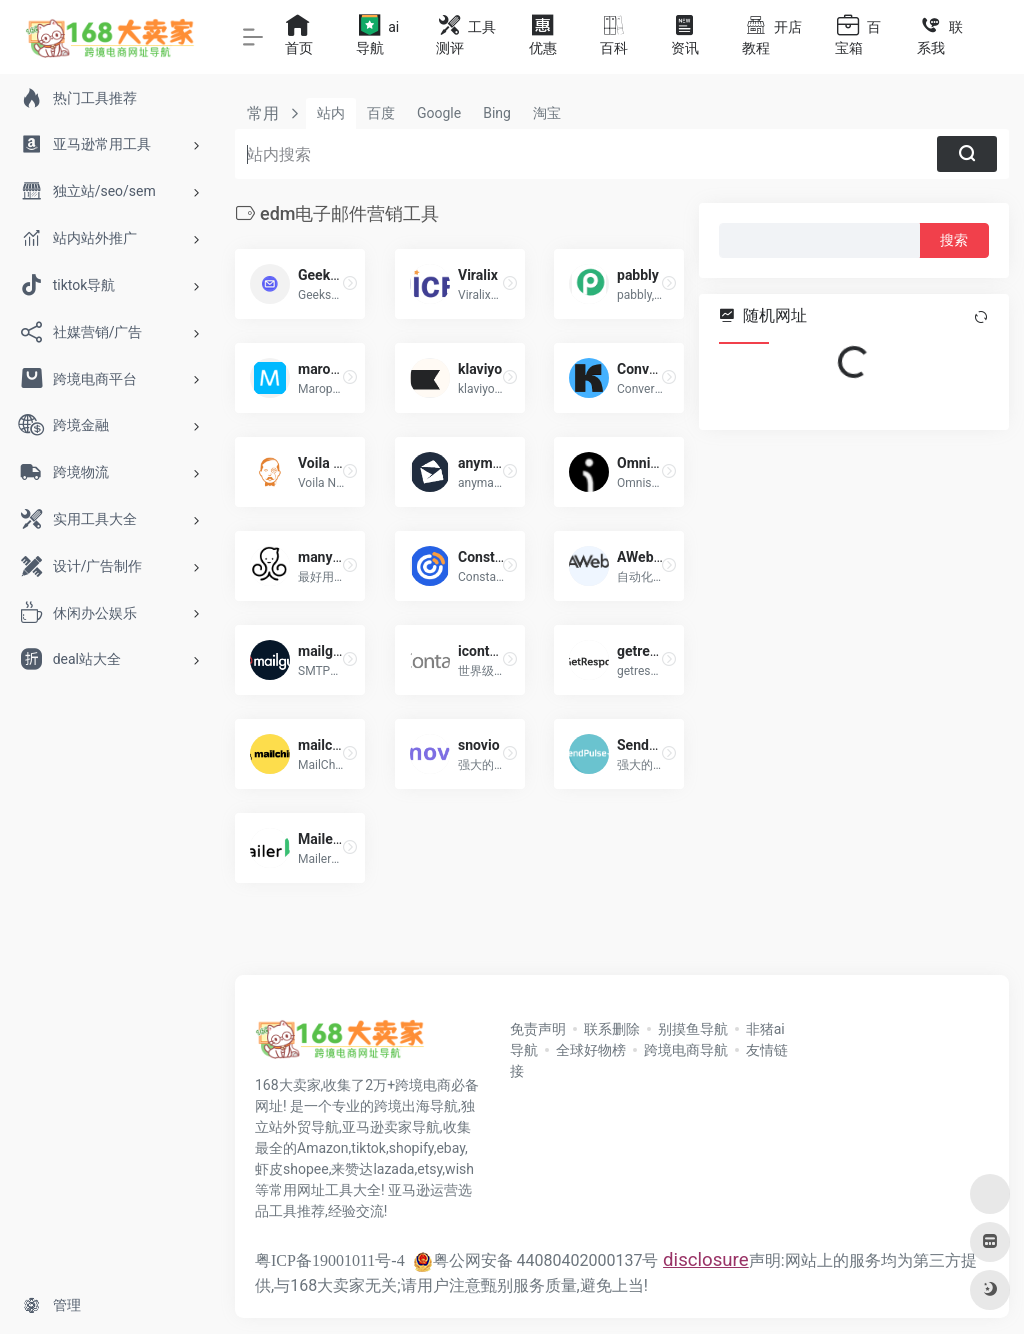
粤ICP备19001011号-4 (330, 1260)
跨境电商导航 (686, 1050)
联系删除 (612, 1029)
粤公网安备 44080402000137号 (536, 1260)
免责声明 (538, 1029)
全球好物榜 (591, 1050)
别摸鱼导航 (693, 1029)
